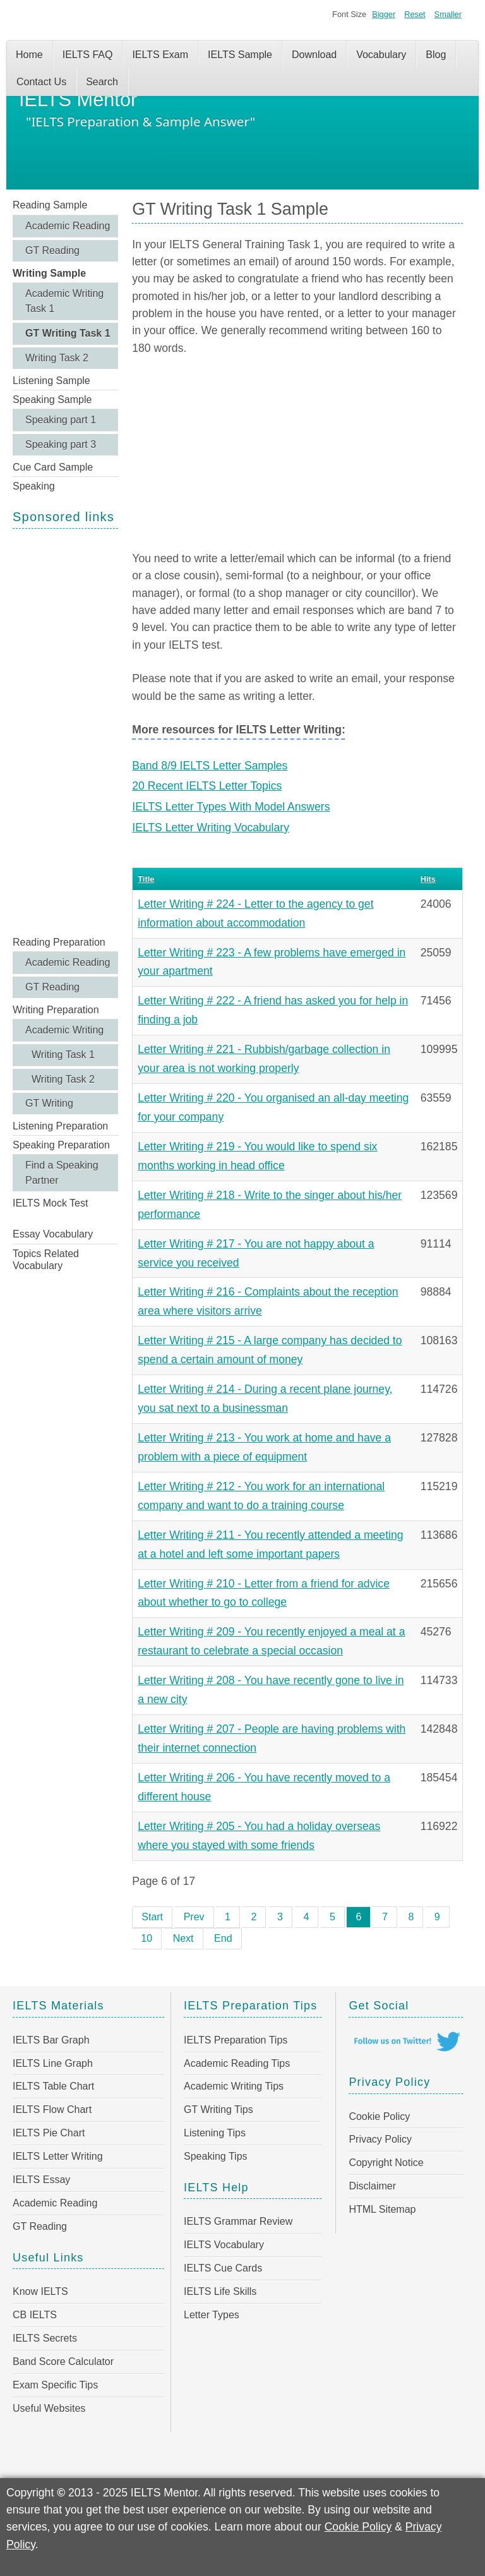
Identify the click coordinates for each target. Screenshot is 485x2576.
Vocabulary (381, 54)
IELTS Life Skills (220, 2291)
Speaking (34, 486)
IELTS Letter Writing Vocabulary (210, 827)
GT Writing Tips (218, 2109)
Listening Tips (215, 2133)
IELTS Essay (41, 2179)
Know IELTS (40, 2291)
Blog (436, 54)
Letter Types (211, 2314)
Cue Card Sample (53, 467)
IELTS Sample (240, 54)
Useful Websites (49, 2408)
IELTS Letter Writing (58, 2156)
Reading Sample (50, 205)
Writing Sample (49, 273)
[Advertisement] (65, 730)
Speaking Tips (216, 2156)
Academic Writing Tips (234, 2086)
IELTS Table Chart (53, 2086)
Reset (414, 14)
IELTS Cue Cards (223, 2268)
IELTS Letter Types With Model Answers (231, 806)
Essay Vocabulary (53, 1234)
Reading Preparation (59, 942)
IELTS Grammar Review (238, 2221)
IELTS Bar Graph (51, 2040)
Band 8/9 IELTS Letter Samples (209, 765)
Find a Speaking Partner (62, 1173)
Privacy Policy (380, 2139)
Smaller (448, 14)
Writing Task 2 (56, 357)
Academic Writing (64, 1030)
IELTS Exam (160, 54)
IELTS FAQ (88, 54)
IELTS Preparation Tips (235, 2040)
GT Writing (49, 1103)
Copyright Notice (386, 2162)
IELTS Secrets (45, 2338)
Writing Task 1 (63, 1054)
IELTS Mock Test (50, 1203)
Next (183, 1938)
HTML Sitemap (382, 2209)
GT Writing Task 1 (68, 333)
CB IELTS (35, 2314)
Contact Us (41, 81)
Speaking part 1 (60, 419)
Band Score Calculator (63, 2361)
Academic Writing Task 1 (64, 301)
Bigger (383, 14)
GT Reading (52, 250)
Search (102, 81)
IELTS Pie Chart (49, 2133)
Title (146, 879)
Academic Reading (67, 225)
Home (29, 54)
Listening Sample (51, 380)
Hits (428, 879)
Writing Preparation (56, 1009)
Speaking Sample (52, 399)
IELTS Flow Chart (52, 2109)
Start (152, 1916)
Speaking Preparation (61, 1145)
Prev (194, 1916)
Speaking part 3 (60, 444)
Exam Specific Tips (55, 2385)
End (223, 1938)
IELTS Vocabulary (224, 2244)
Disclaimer (372, 2186)
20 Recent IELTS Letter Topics (207, 785)
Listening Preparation (60, 1126)
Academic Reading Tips (237, 2063)
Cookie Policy (379, 2116)
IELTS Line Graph (53, 2063)
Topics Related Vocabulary (46, 1259)
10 (146, 1938)
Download (314, 54)
